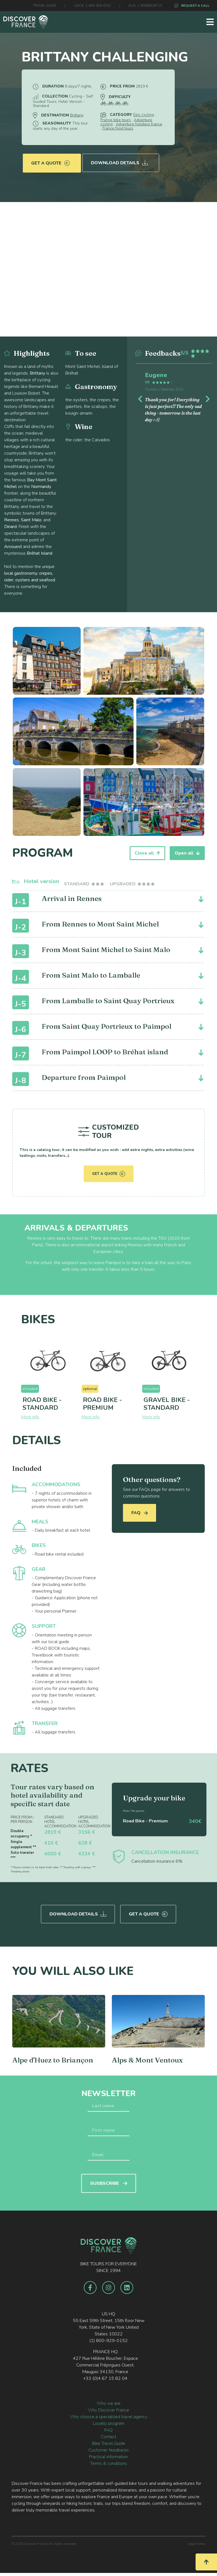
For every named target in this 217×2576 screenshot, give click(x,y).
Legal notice (196, 2542)
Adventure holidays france (139, 124)
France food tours (117, 128)
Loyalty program (108, 2421)
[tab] (84, 884)
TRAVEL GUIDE (44, 5)
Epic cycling (143, 115)
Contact (108, 2435)
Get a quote (50, 160)
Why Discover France (108, 2408)
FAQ (139, 1513)
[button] (141, 398)
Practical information (108, 2455)
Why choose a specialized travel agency (108, 2415)
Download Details (120, 160)
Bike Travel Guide (108, 2441)
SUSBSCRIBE (108, 2181)
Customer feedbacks (108, 2448)
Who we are (108, 2401)
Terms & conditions (108, 2461)
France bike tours (115, 120)
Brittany (76, 115)
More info (30, 1417)
